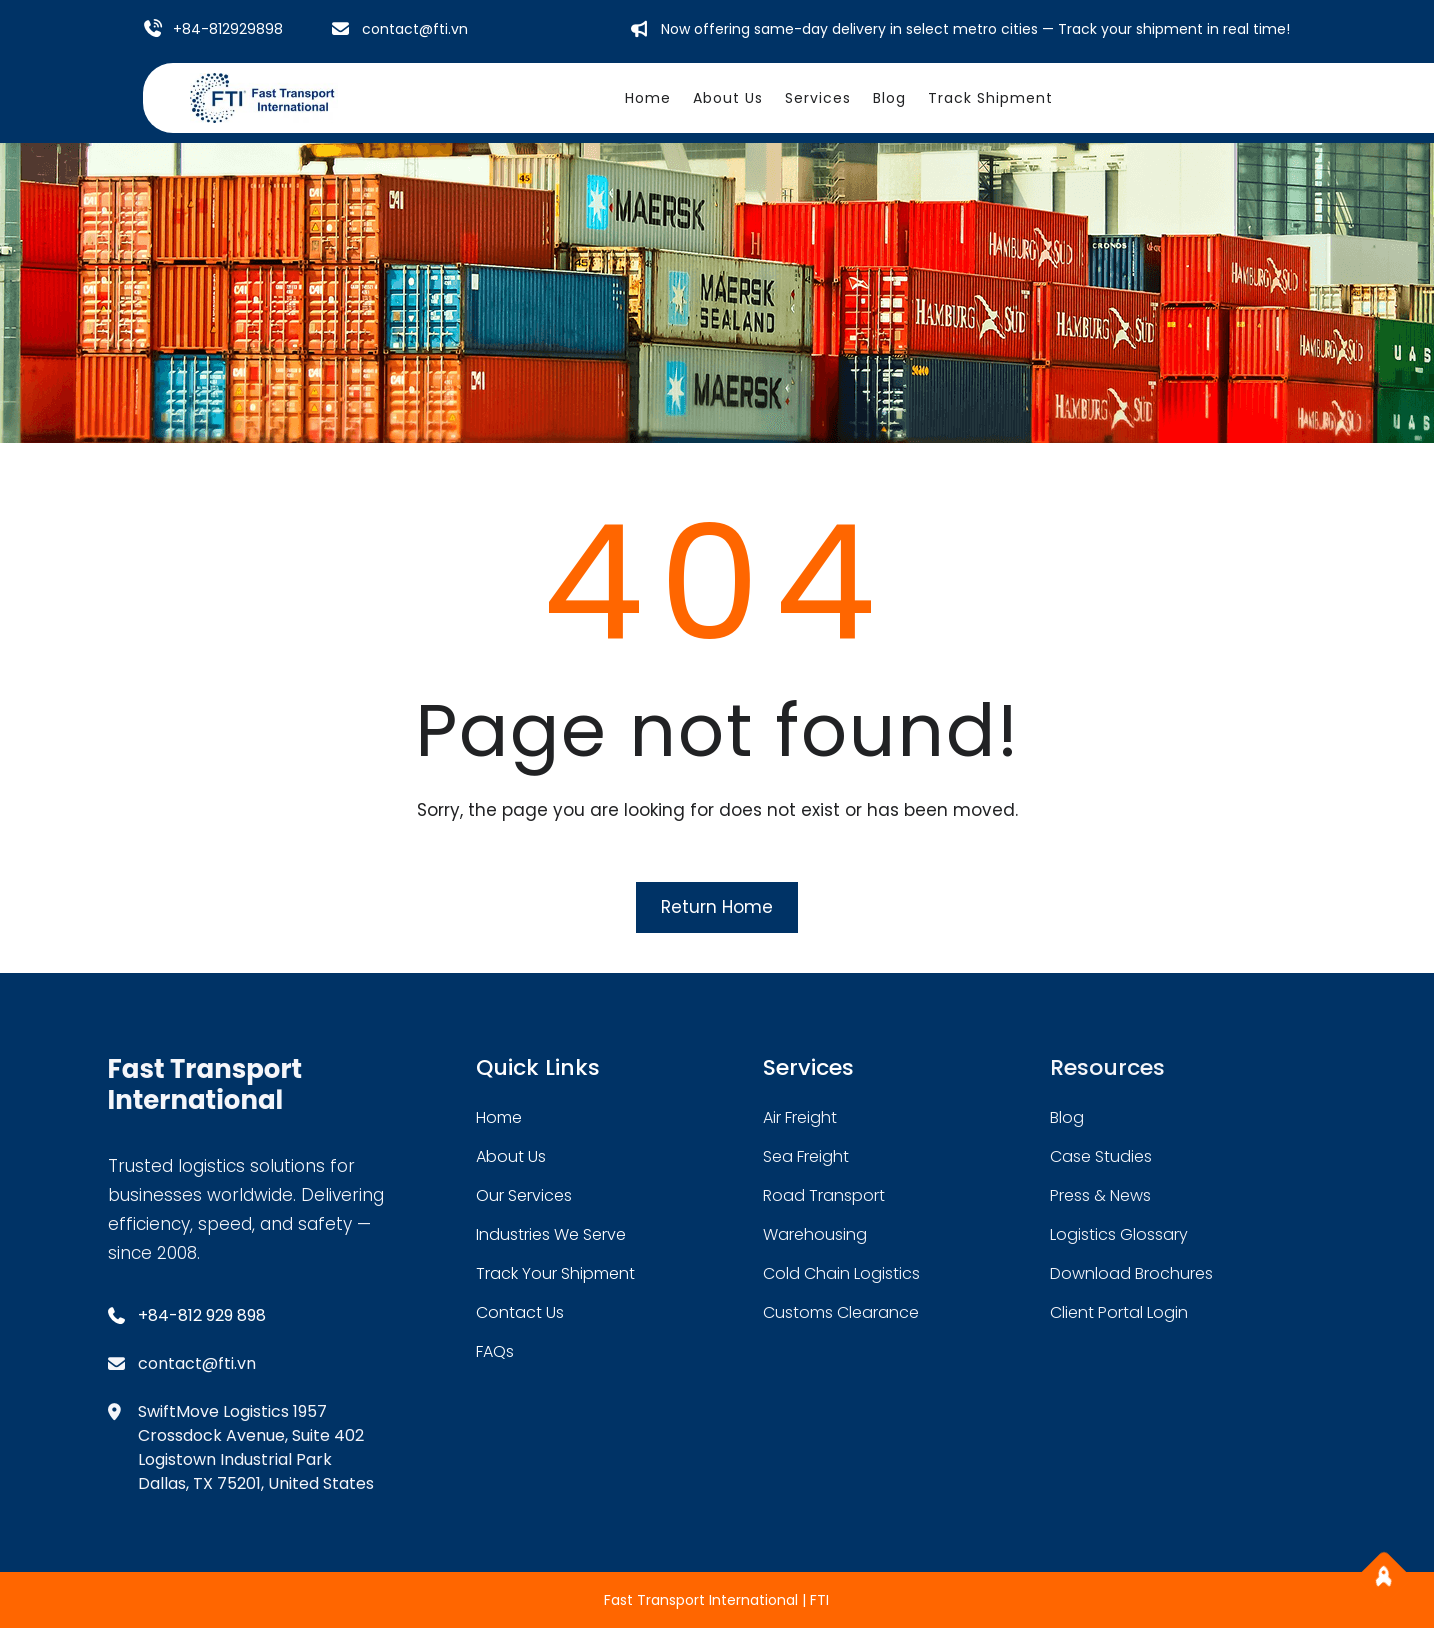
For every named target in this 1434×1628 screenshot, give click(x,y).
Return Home (717, 907)
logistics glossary (1119, 1234)
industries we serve (551, 1234)
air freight (800, 1117)
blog (1067, 1117)
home (499, 1117)
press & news (1100, 1195)
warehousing (815, 1234)
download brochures (1131, 1273)
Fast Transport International (205, 1084)
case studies (1101, 1156)
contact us (520, 1312)
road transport (824, 1195)
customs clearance (841, 1312)
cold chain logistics (841, 1273)
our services (524, 1195)
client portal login (1119, 1312)
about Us (511, 1156)
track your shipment (555, 1273)
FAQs (495, 1351)
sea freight (806, 1156)
